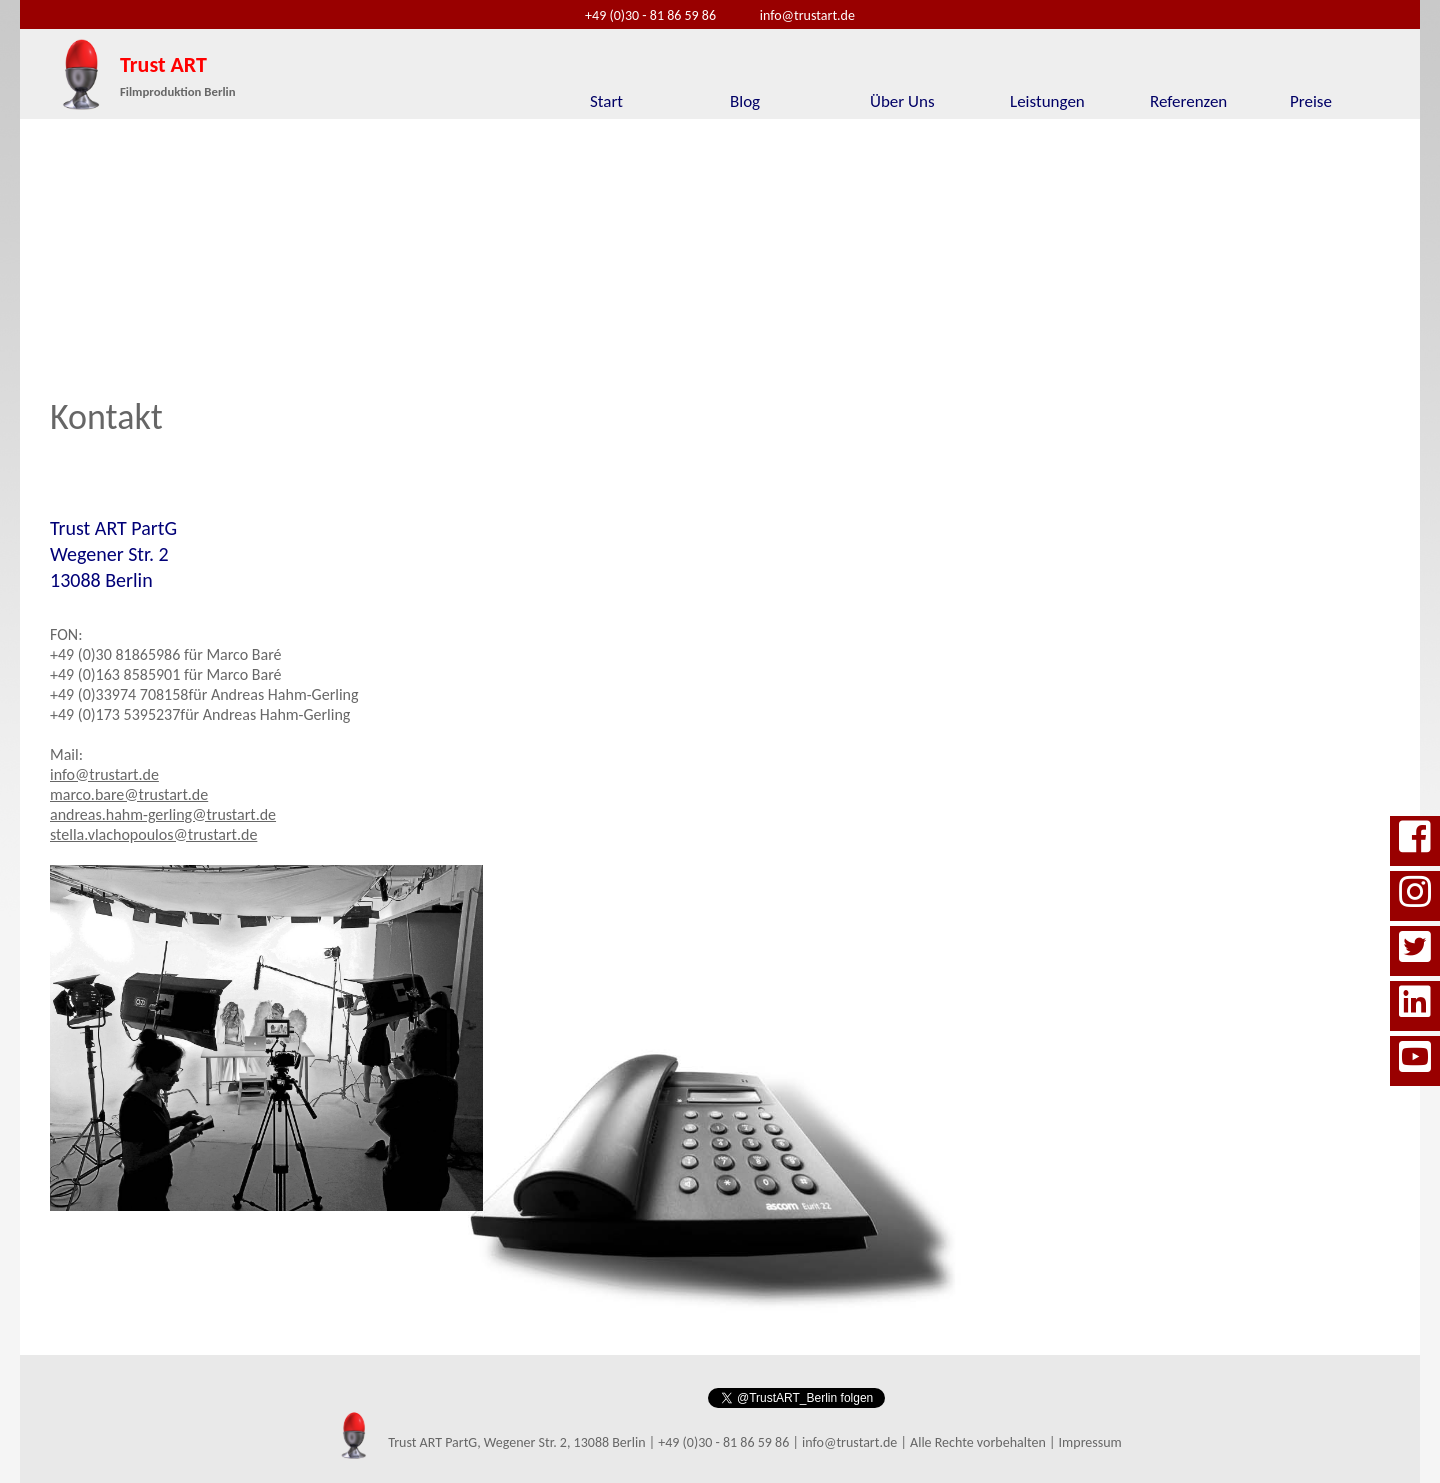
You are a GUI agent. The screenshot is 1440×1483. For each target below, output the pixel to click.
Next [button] (1380, 238)
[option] (617, 238)
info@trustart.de (807, 15)
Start (606, 101)
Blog (745, 101)
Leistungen (1047, 101)
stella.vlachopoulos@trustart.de (153, 834)
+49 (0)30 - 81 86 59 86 (650, 15)
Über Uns (902, 101)
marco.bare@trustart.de (129, 794)
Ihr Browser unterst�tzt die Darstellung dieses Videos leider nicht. (617, 238)
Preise (1311, 101)
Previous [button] (60, 238)
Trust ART (178, 75)
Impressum (1090, 1442)
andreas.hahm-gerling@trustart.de (163, 814)
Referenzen (1188, 101)
